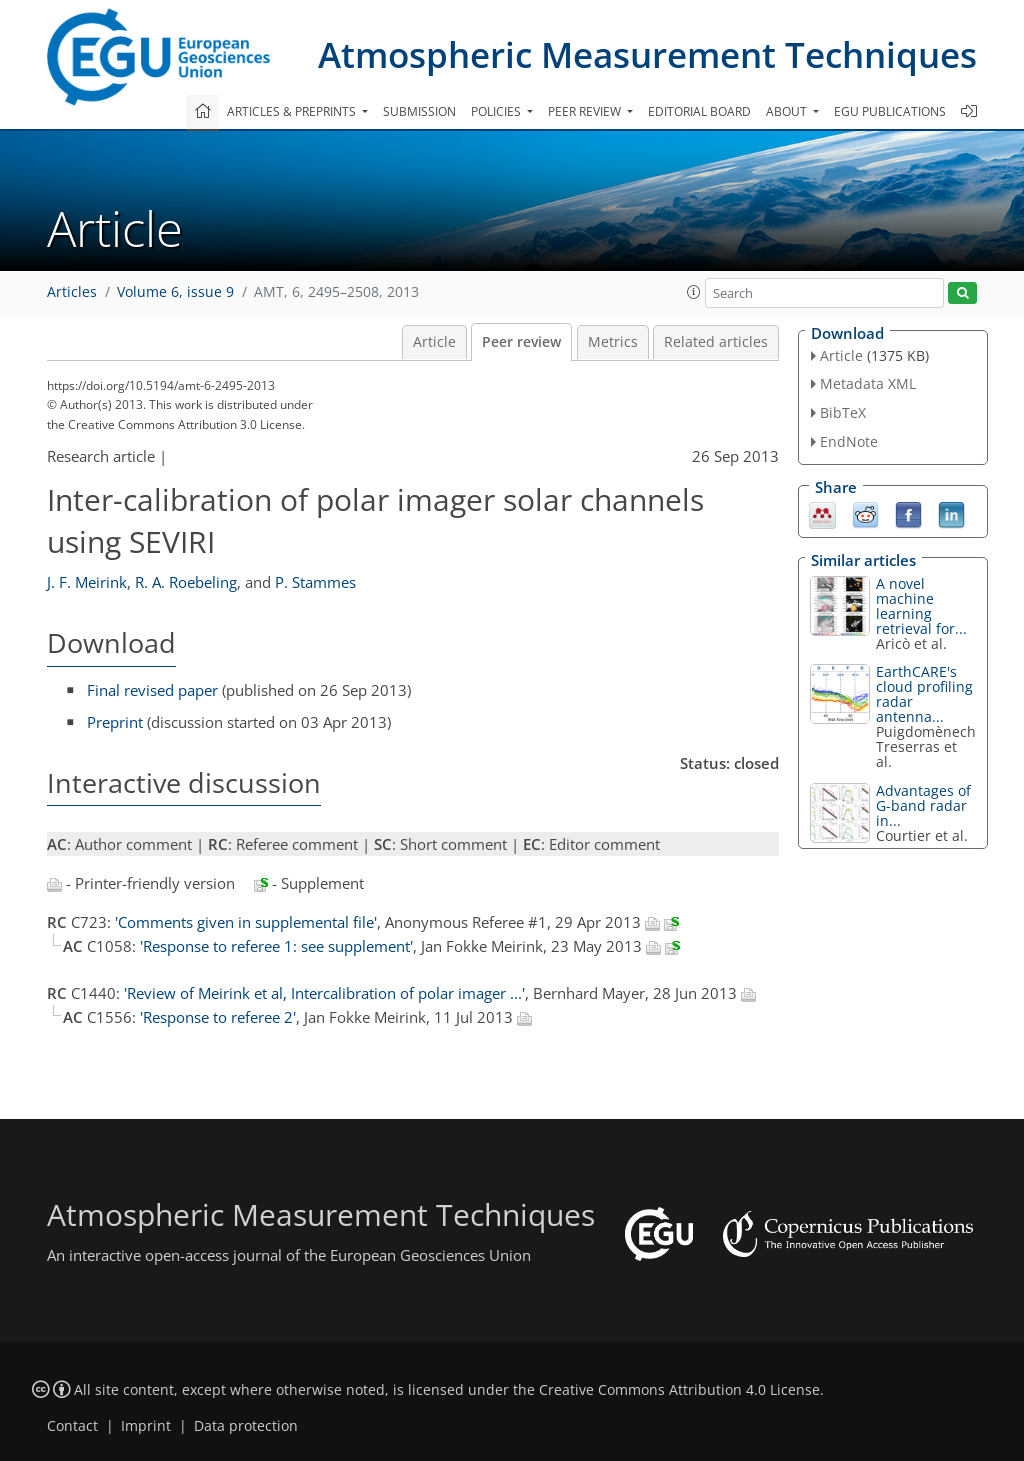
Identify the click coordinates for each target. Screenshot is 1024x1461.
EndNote (849, 441)
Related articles (716, 342)
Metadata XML (868, 383)
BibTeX (843, 412)
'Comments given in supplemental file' (246, 922)
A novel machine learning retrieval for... (921, 606)
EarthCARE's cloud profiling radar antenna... (924, 694)
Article (434, 342)
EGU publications (890, 111)
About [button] (788, 111)
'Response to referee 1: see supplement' (276, 946)
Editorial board (699, 111)
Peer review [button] (586, 111)
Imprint (146, 1426)
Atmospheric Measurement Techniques (647, 54)
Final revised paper (152, 690)
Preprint (115, 722)
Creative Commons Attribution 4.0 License (679, 1390)
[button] (694, 292)
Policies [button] (497, 111)
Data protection (246, 1426)
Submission (419, 111)
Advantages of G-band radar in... (923, 805)
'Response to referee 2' (218, 1017)
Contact (72, 1426)
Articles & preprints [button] (293, 111)
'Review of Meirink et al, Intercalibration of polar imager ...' (324, 993)
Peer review (521, 342)
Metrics (613, 342)
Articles (72, 292)
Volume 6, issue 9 (175, 292)
